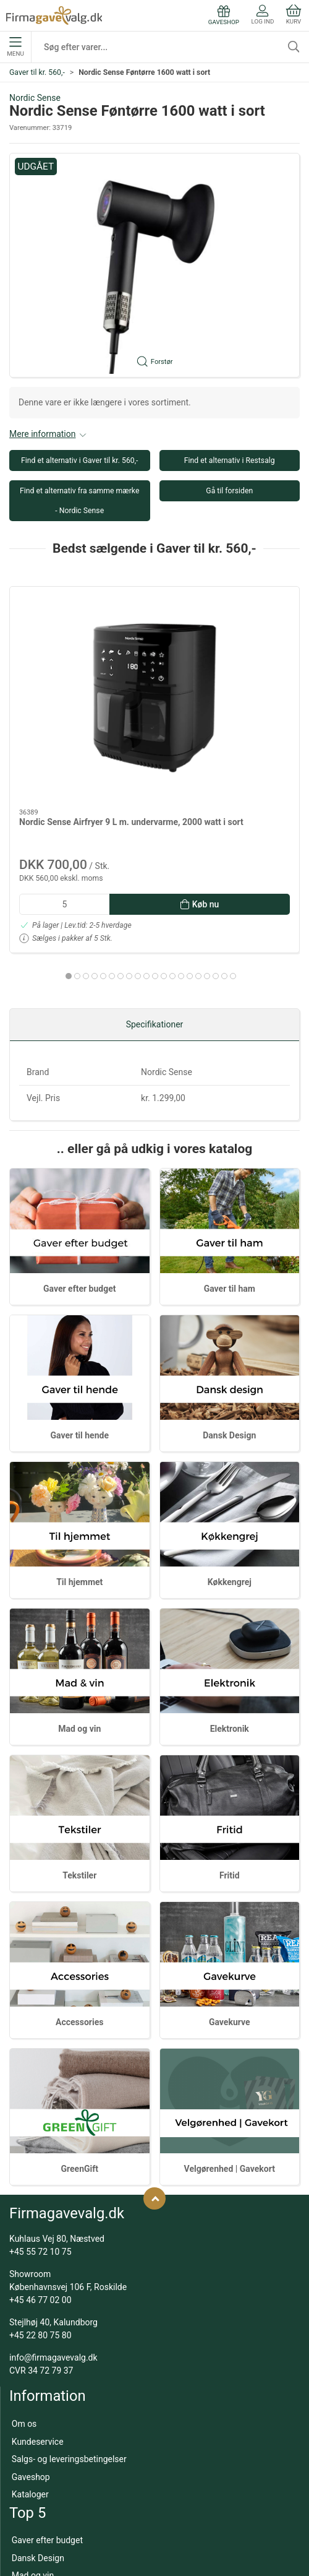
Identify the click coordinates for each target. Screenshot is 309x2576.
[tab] (112, 863)
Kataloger (30, 2409)
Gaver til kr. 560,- (37, 72)
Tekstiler (79, 1791)
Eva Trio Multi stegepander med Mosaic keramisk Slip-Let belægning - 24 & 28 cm (228, 721)
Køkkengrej (230, 1497)
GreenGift (79, 2084)
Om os (24, 2339)
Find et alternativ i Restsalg (229, 460)
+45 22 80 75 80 (40, 2250)
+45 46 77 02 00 (40, 2215)
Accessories (79, 1937)
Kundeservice (38, 2356)
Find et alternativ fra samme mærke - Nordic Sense (79, 500)
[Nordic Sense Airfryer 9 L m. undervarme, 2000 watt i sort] (79, 641)
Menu (15, 47)
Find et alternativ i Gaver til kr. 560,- (79, 460)
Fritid (229, 1791)
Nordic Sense (35, 98)
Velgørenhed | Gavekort (229, 2084)
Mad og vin (79, 1644)
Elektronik (229, 1644)
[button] (154, 265)
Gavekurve (229, 1937)
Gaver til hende (80, 1350)
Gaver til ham (229, 1203)
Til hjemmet (79, 1497)
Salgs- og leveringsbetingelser (69, 2374)
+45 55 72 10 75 (40, 2167)
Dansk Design (229, 1350)
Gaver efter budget (79, 1203)
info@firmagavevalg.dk (53, 2273)
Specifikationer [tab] (155, 939)
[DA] (54, 15)
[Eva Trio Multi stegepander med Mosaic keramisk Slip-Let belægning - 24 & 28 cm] (229, 641)
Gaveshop (31, 2392)
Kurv (294, 14)
